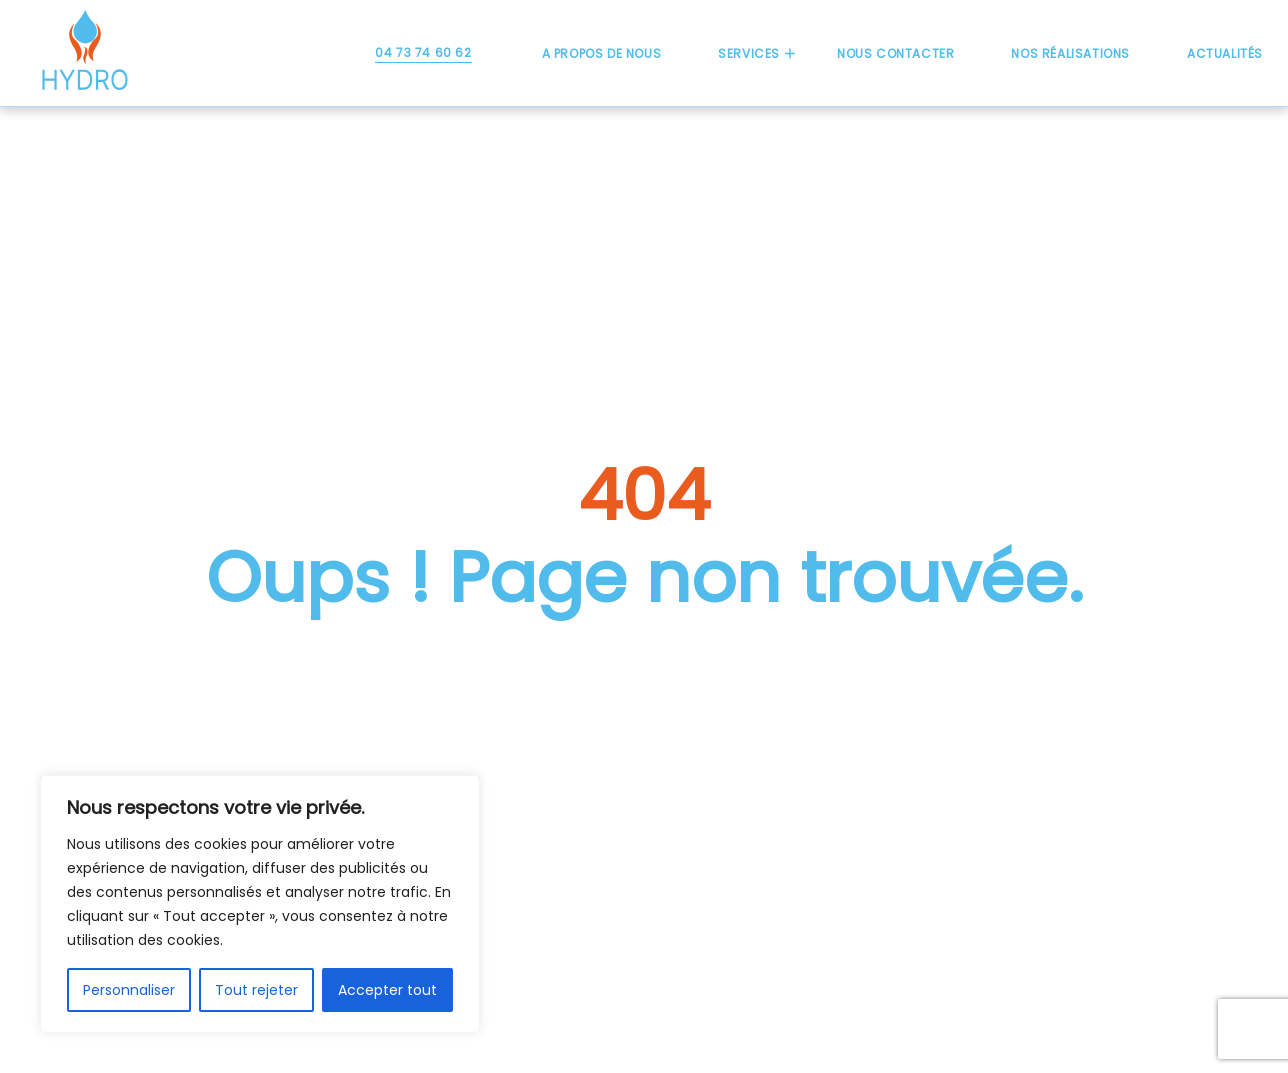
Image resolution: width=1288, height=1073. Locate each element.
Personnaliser (129, 990)
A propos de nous (602, 53)
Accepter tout (387, 990)
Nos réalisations (1070, 53)
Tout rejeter (256, 990)
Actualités (1225, 53)
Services (749, 53)
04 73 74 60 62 (423, 52)
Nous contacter (895, 53)
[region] (260, 904)
